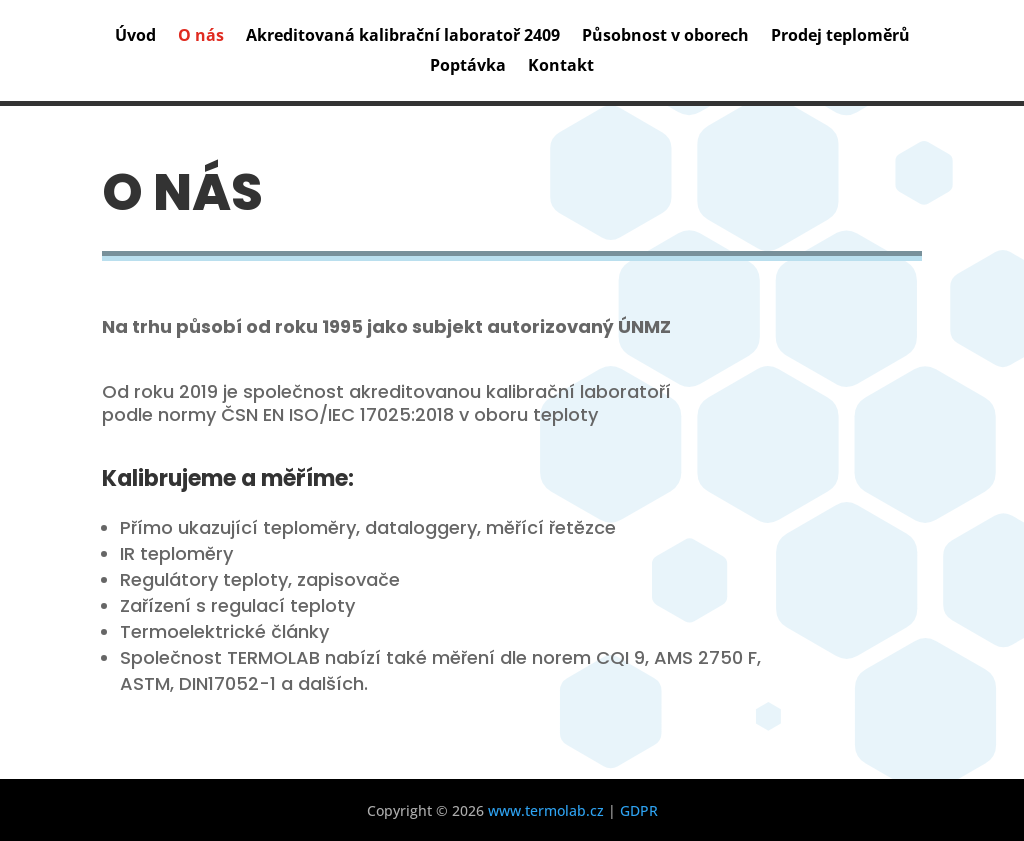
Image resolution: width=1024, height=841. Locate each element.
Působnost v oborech (665, 37)
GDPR (639, 810)
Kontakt (561, 67)
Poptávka (468, 67)
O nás (201, 37)
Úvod (135, 37)
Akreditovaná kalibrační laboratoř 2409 (403, 37)
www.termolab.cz (546, 810)
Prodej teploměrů (840, 37)
